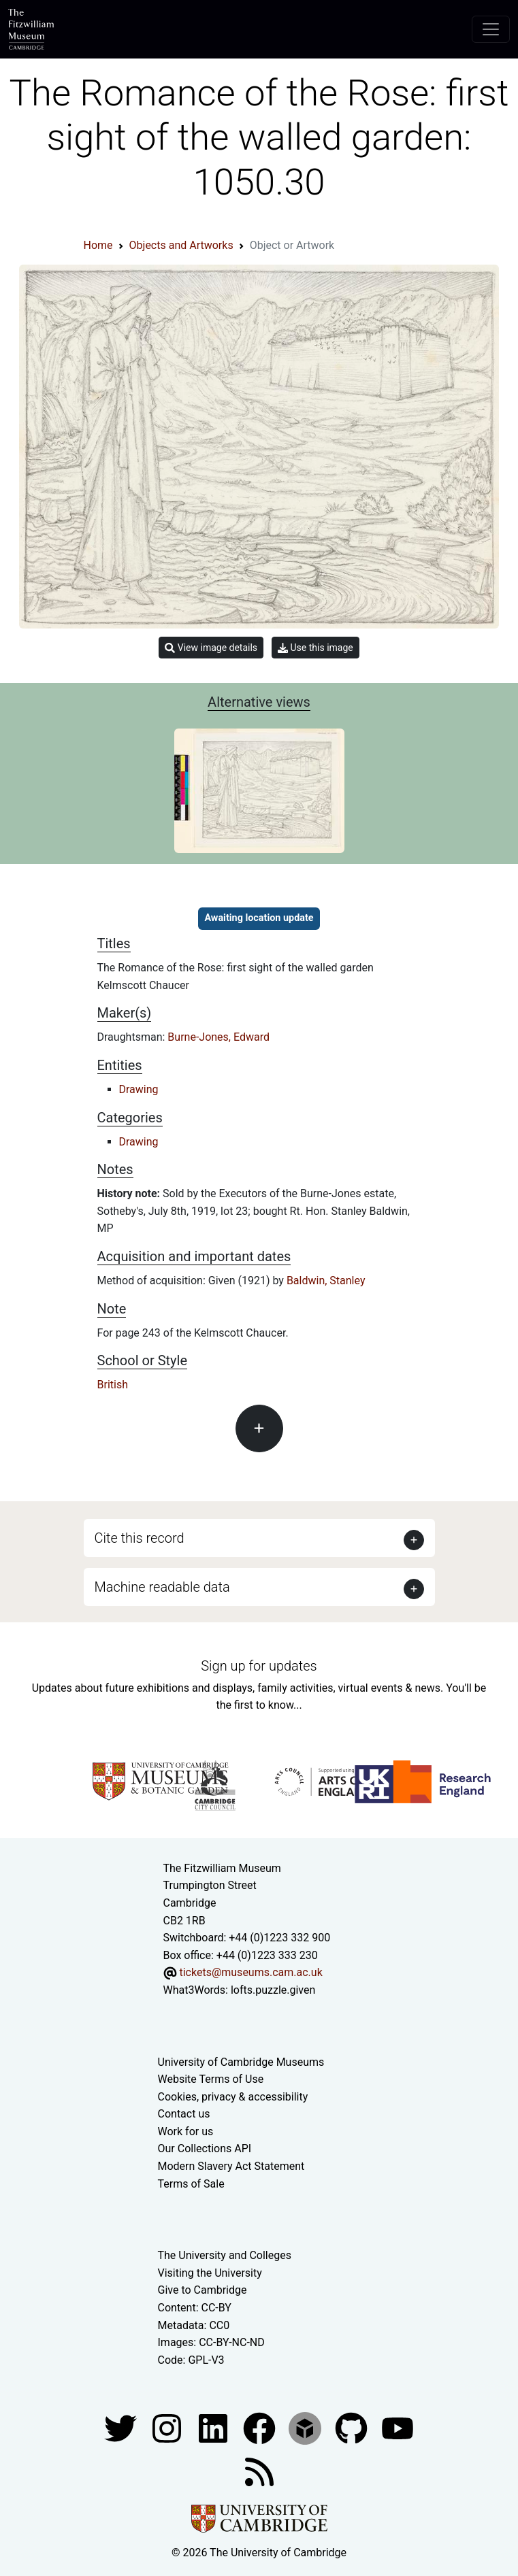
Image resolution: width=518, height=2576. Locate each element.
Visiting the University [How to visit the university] (210, 2272)
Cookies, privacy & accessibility (233, 2096)
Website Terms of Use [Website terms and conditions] (211, 2079)
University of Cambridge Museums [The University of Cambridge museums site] (241, 2062)
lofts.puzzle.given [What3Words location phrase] (273, 1990)
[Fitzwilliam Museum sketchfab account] (306, 2428)
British (112, 1384)
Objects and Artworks (181, 245)
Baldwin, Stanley (326, 1280)
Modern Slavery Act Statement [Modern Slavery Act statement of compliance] (231, 2166)
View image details (211, 648)
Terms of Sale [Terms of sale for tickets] (191, 2183)
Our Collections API (205, 2148)
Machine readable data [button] (162, 1587)
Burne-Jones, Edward (218, 1037)
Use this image (315, 648)
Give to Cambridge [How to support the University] (202, 2290)
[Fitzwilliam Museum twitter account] (122, 2428)
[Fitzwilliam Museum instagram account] (168, 2428)
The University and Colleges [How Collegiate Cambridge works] (224, 2255)
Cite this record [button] (139, 1538)
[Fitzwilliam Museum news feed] (259, 2471)
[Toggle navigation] (491, 29)
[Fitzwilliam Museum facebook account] (214, 2428)
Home (98, 245)
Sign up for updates (259, 1666)
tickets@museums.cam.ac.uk (250, 1972)
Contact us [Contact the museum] (184, 2113)
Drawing (139, 1089)
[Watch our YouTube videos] (397, 2428)
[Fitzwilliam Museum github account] (352, 2428)
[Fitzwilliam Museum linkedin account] (261, 2428)
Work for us (186, 2131)
